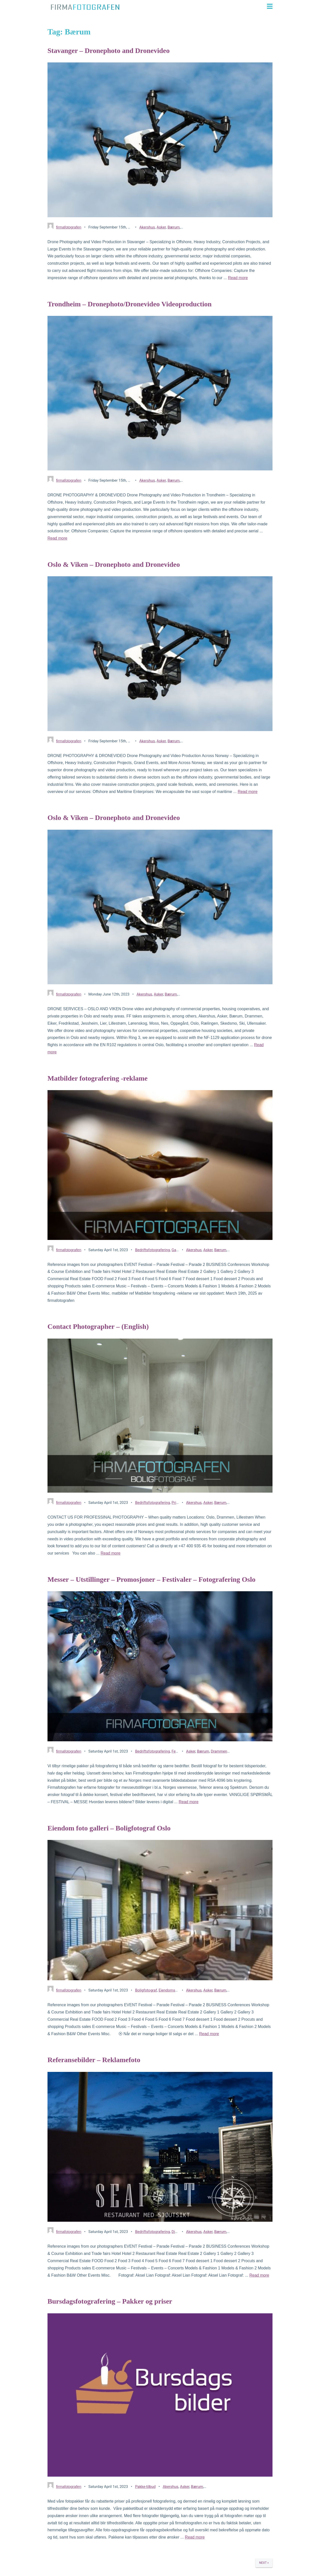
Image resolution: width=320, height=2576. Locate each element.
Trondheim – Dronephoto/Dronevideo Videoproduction (130, 304)
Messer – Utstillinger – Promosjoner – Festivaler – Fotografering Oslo (152, 1579)
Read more (238, 278)
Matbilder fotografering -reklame (98, 1078)
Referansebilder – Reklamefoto (94, 2060)
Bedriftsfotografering (152, 1250)
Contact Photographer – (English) (98, 1326)
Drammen (219, 1751)
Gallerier (178, 1250)
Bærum (174, 227)
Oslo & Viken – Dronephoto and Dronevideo (114, 564)
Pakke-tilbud (145, 2486)
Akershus (147, 227)
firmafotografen (68, 227)
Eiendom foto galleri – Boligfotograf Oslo (109, 1828)
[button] (198, 6)
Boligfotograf (146, 1990)
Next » (264, 2563)
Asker (161, 227)
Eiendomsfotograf (173, 1990)
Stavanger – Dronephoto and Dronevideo (109, 50)
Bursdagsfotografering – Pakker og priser (110, 2301)
